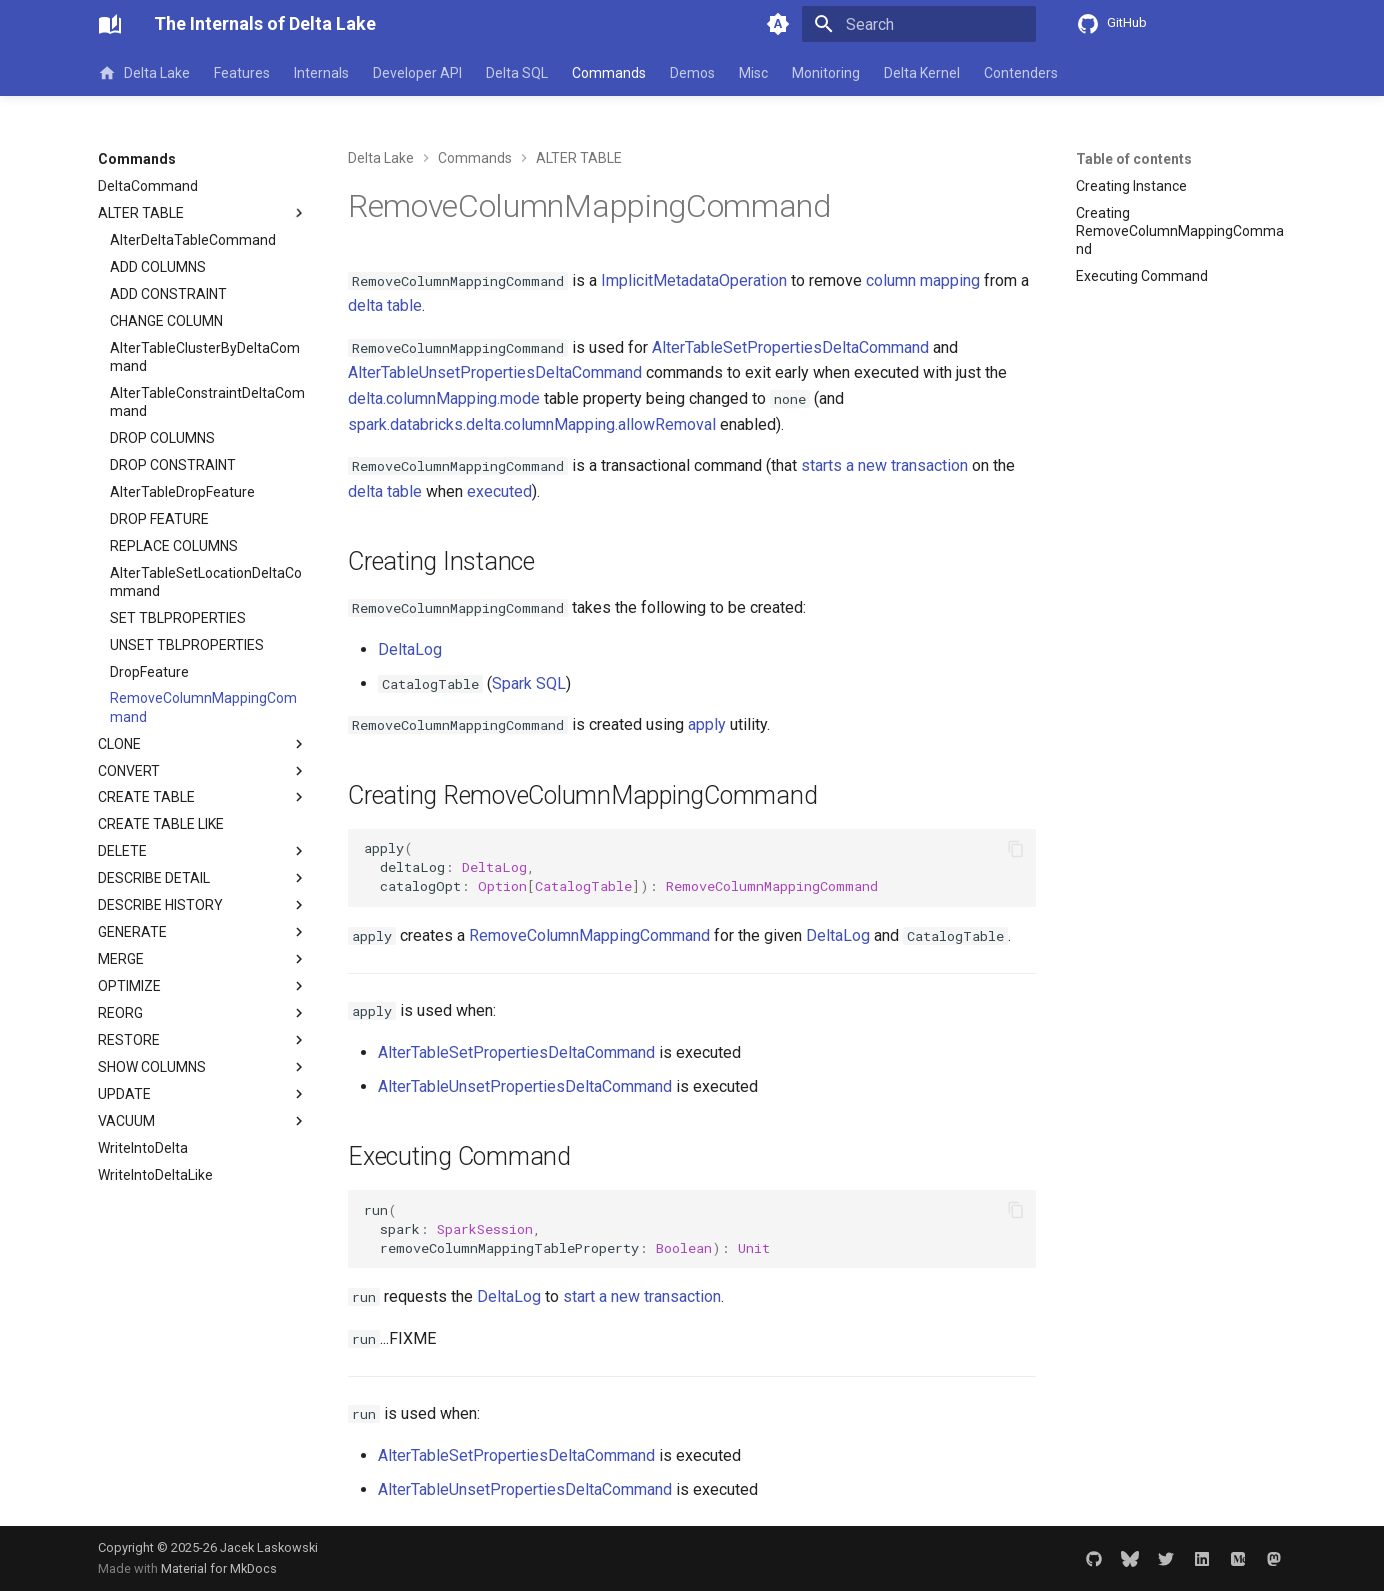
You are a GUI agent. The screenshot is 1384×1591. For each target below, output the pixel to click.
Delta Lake (144, 73)
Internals (321, 73)
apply (707, 724)
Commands (609, 73)
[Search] (919, 24)
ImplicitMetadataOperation (694, 280)
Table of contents (1134, 159)
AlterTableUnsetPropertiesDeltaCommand (495, 372)
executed (499, 491)
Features (242, 73)
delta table (385, 305)
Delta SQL (517, 73)
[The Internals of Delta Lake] (110, 24)
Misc (753, 73)
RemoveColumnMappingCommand (589, 935)
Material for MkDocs (219, 1568)
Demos (692, 73)
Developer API (417, 73)
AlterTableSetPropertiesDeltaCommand (790, 347)
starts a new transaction (884, 465)
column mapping (923, 280)
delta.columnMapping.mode (444, 398)
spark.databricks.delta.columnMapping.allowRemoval (532, 424)
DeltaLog (410, 649)
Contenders (1021, 73)
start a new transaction (642, 1296)
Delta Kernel (922, 73)
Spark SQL (529, 683)
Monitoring (826, 73)
